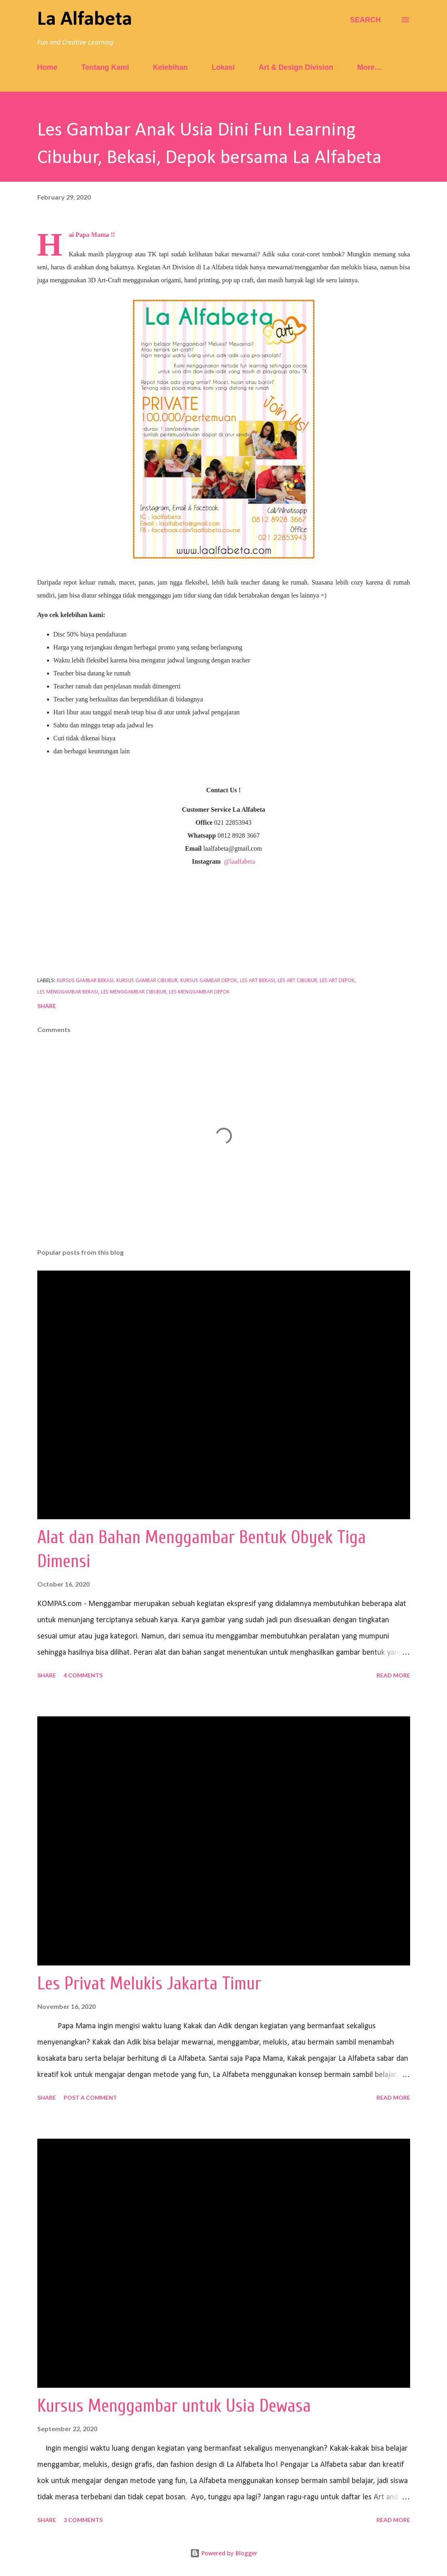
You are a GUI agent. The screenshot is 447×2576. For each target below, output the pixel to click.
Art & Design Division (296, 67)
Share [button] (46, 1005)
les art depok (337, 981)
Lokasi (223, 67)
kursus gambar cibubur (147, 981)
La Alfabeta (84, 19)
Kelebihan (170, 67)
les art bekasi (257, 981)
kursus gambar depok (208, 981)
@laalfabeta (239, 861)
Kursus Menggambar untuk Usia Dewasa (174, 2406)
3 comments (83, 2519)
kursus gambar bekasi (85, 981)
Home (47, 67)
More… (369, 67)
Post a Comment (90, 2097)
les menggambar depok (199, 992)
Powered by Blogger (223, 2553)
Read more (393, 1675)
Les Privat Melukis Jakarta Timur (149, 1984)
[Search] (365, 20)
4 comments (83, 1675)
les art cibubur (297, 981)
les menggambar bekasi (67, 992)
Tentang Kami (105, 67)
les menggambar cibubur (133, 992)
